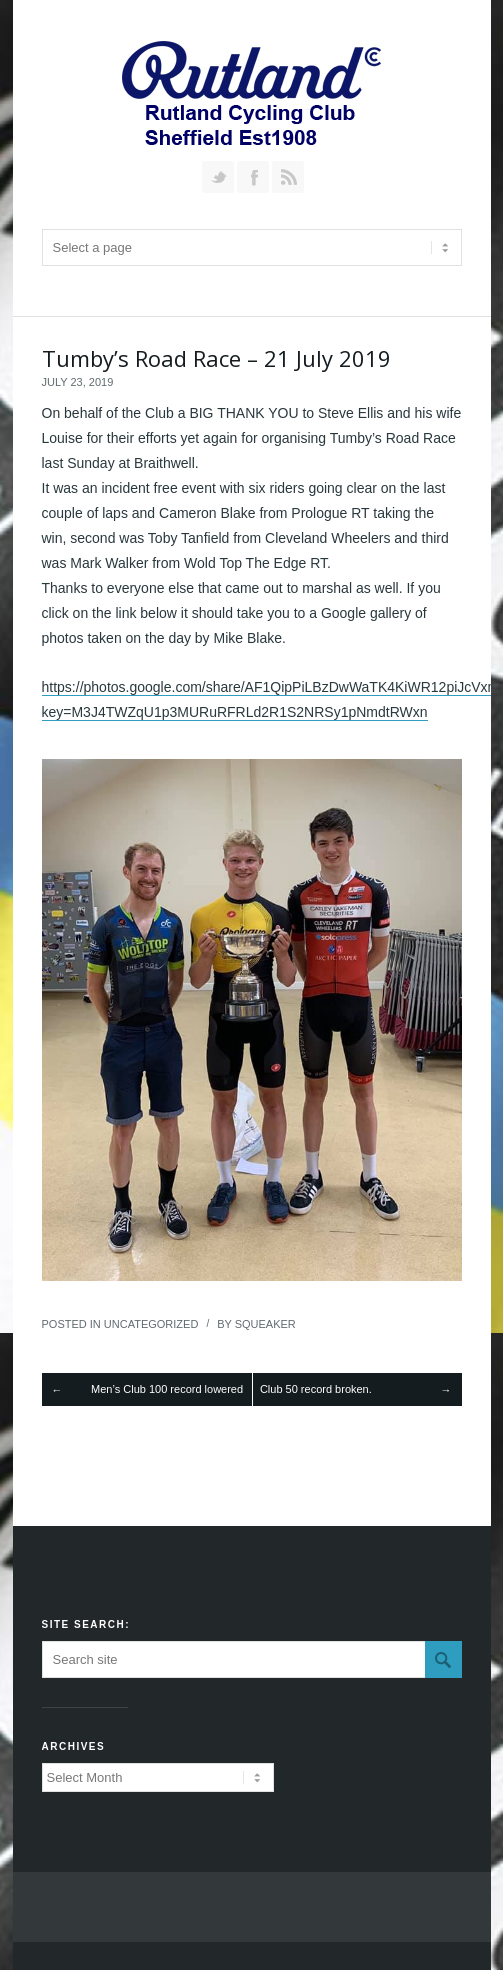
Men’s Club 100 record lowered (167, 1389)
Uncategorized (151, 1324)
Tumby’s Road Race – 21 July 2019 (216, 358)
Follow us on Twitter (218, 177)
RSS (288, 177)
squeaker (265, 1324)
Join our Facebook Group (253, 177)
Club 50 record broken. (316, 1389)
